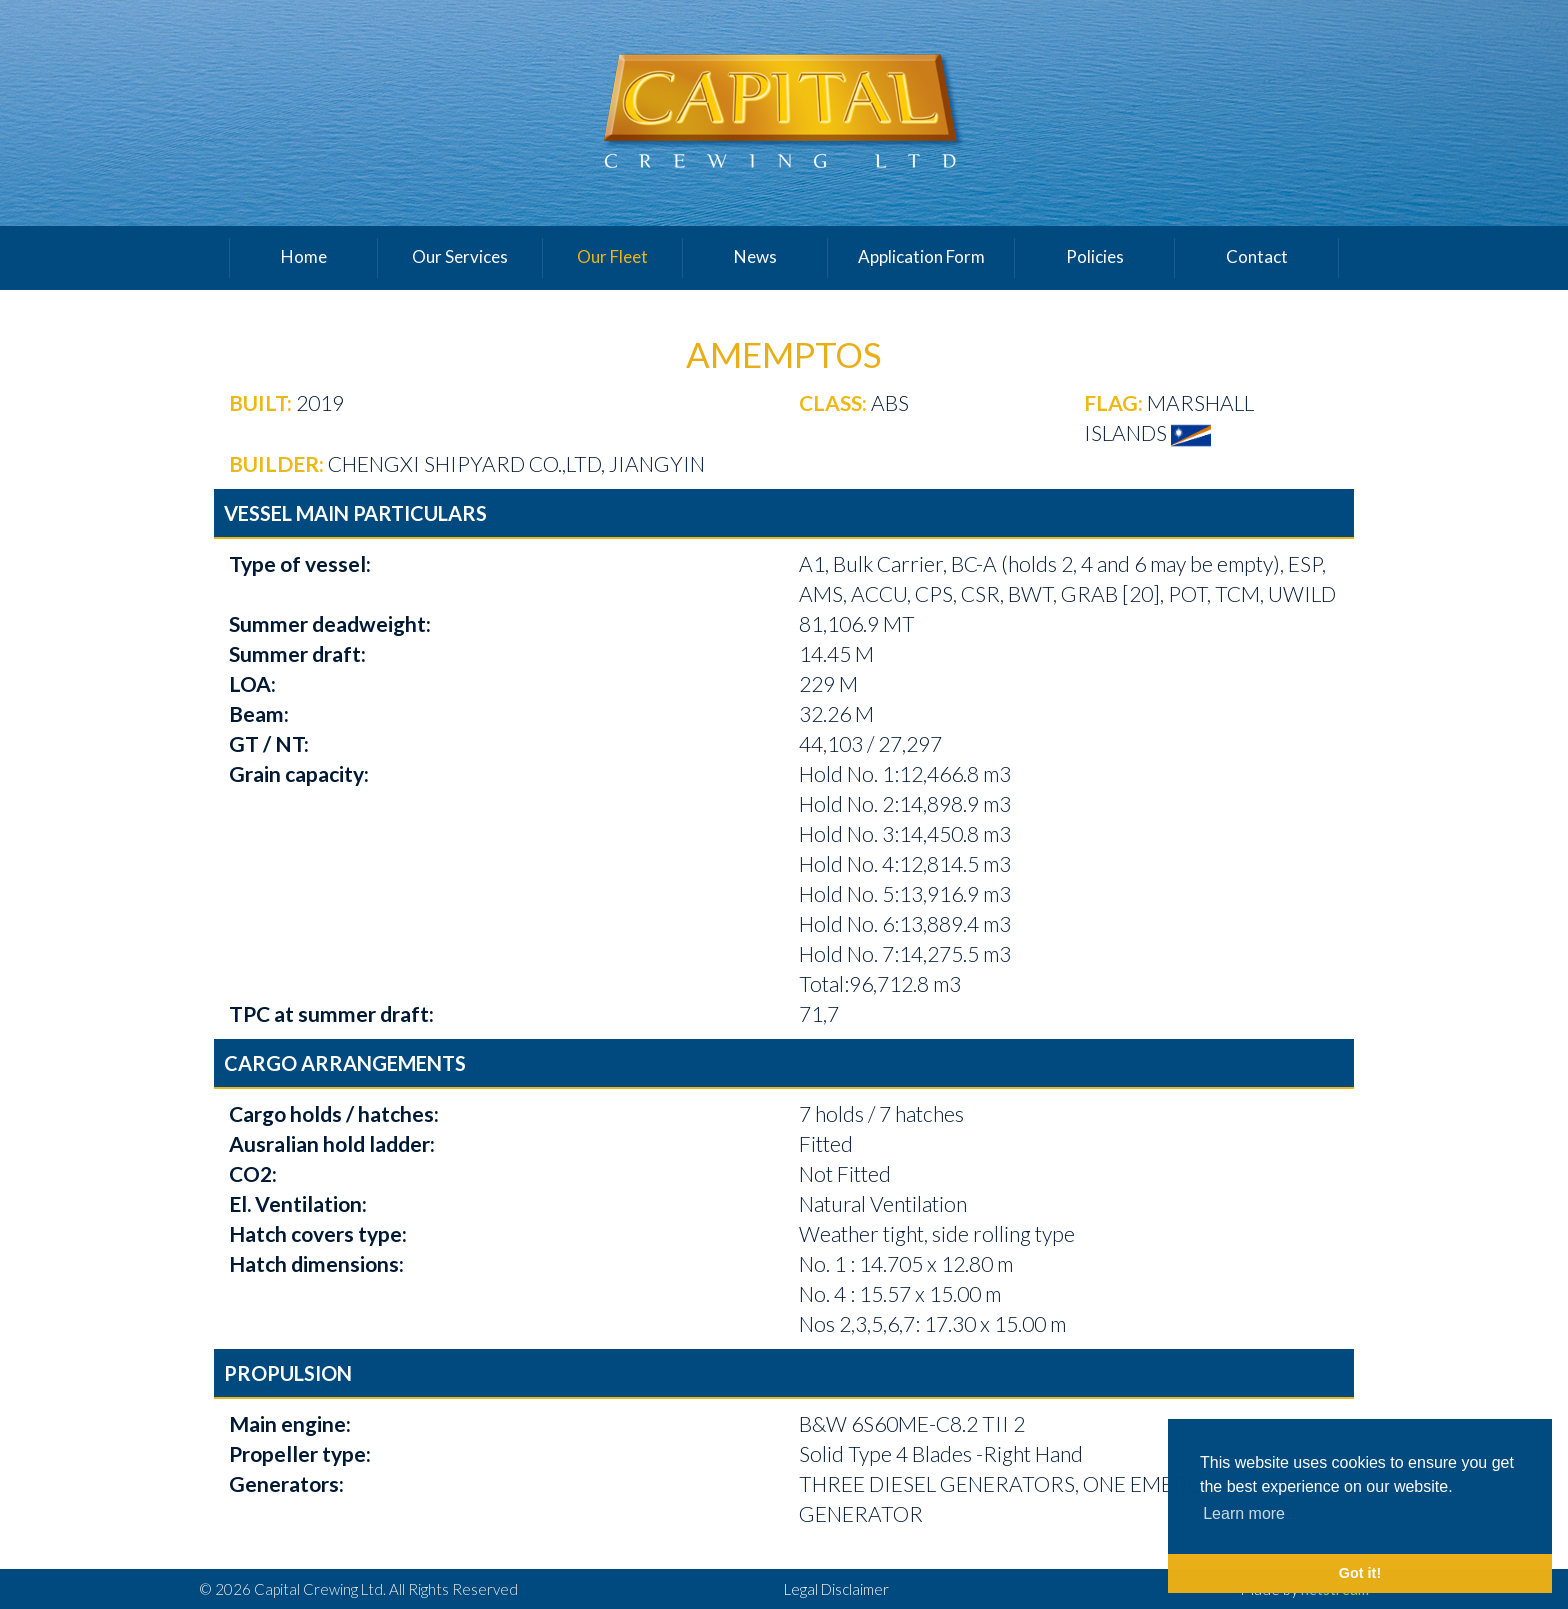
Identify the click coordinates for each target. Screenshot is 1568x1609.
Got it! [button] (1360, 1573)
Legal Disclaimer (836, 1589)
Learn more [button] (1244, 1513)
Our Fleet (612, 256)
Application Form (921, 256)
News (755, 256)
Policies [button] (1095, 256)
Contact (1257, 256)
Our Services (460, 256)
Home (304, 256)
